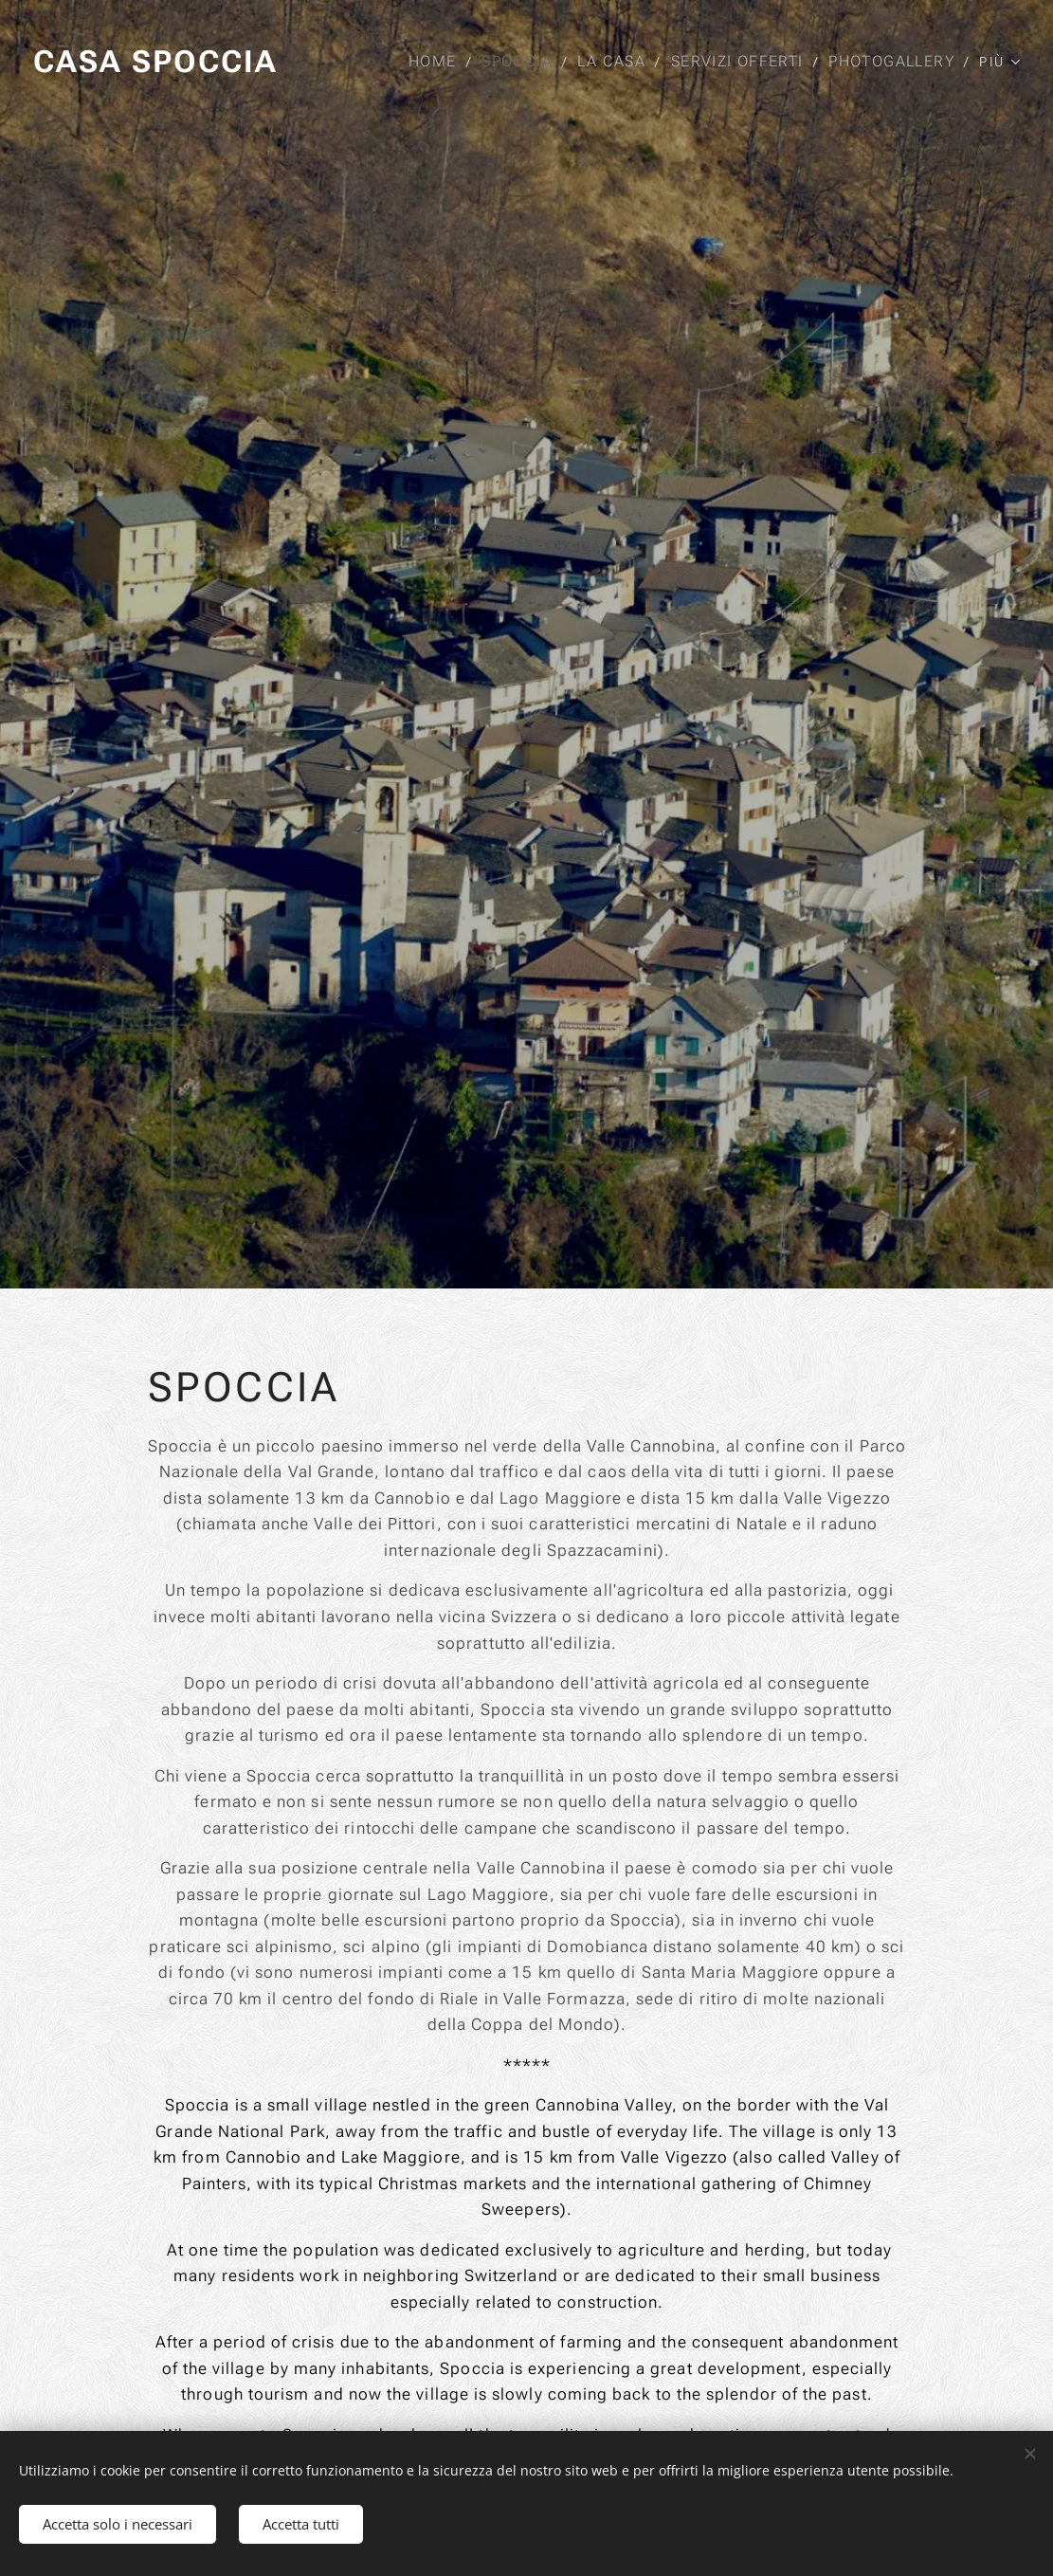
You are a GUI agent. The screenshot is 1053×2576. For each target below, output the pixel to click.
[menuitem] (439, 61)
